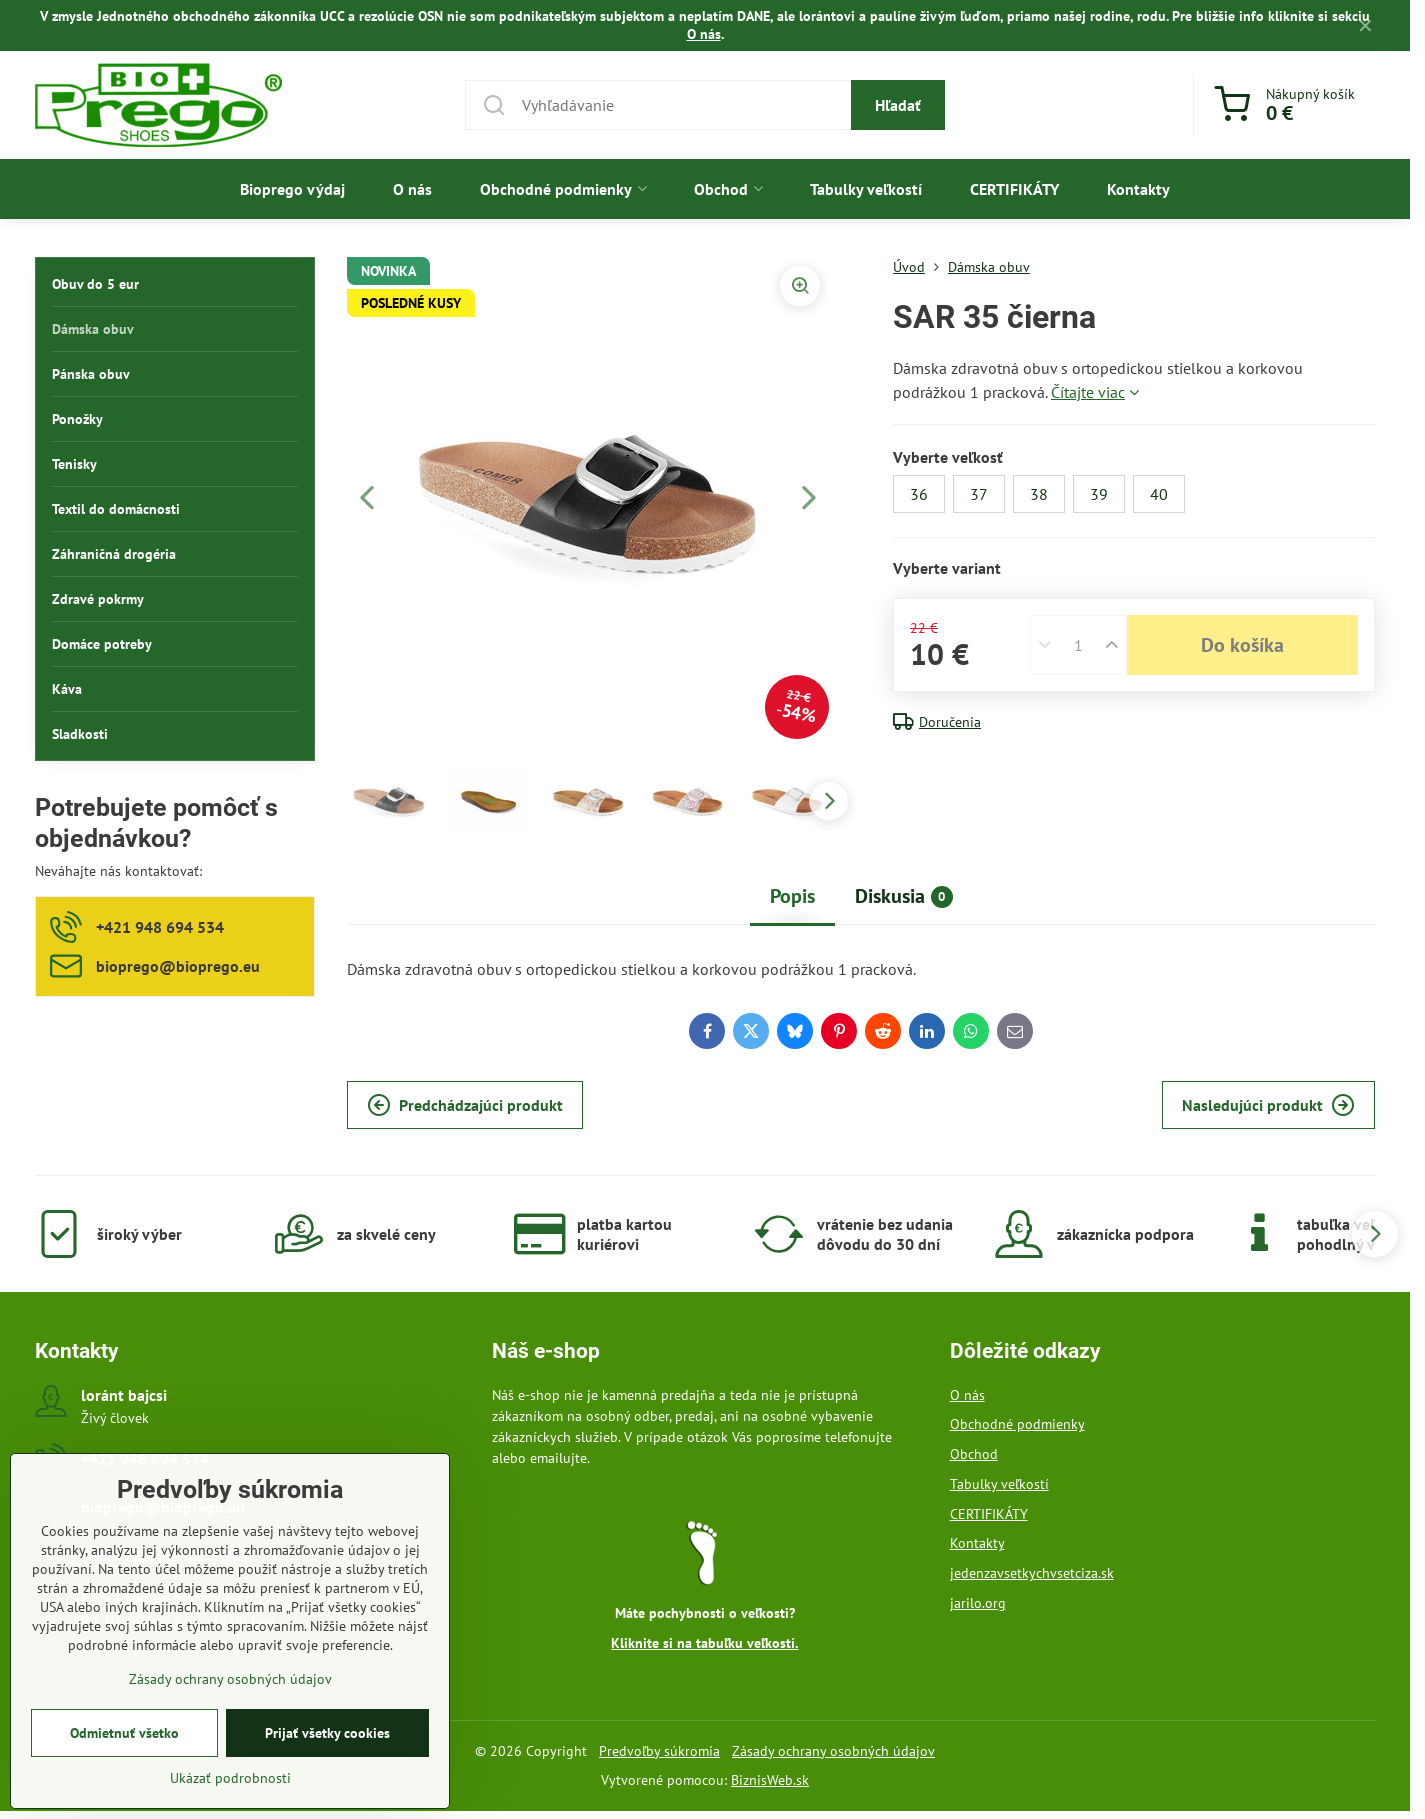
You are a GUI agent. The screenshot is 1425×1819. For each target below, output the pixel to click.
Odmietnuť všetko (124, 1761)
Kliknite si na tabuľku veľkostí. (704, 1643)
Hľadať (898, 105)
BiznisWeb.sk (770, 1780)
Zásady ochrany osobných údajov (833, 1751)
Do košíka (1242, 645)
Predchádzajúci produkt (465, 1105)
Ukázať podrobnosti (230, 1806)
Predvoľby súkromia (659, 1751)
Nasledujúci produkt (1268, 1105)
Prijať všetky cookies (327, 1761)
